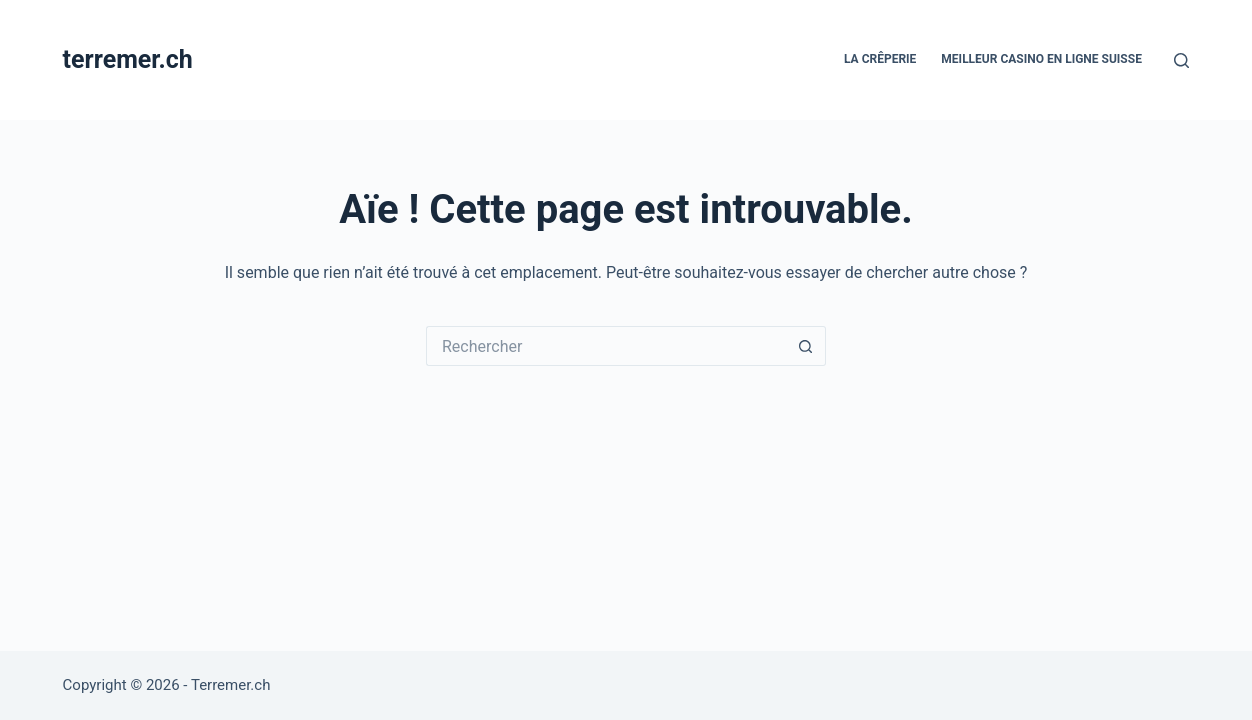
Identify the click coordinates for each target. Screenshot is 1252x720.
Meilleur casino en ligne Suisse (1041, 59)
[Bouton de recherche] (806, 346)
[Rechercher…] (606, 346)
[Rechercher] (1181, 60)
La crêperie (880, 59)
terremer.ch (128, 59)
